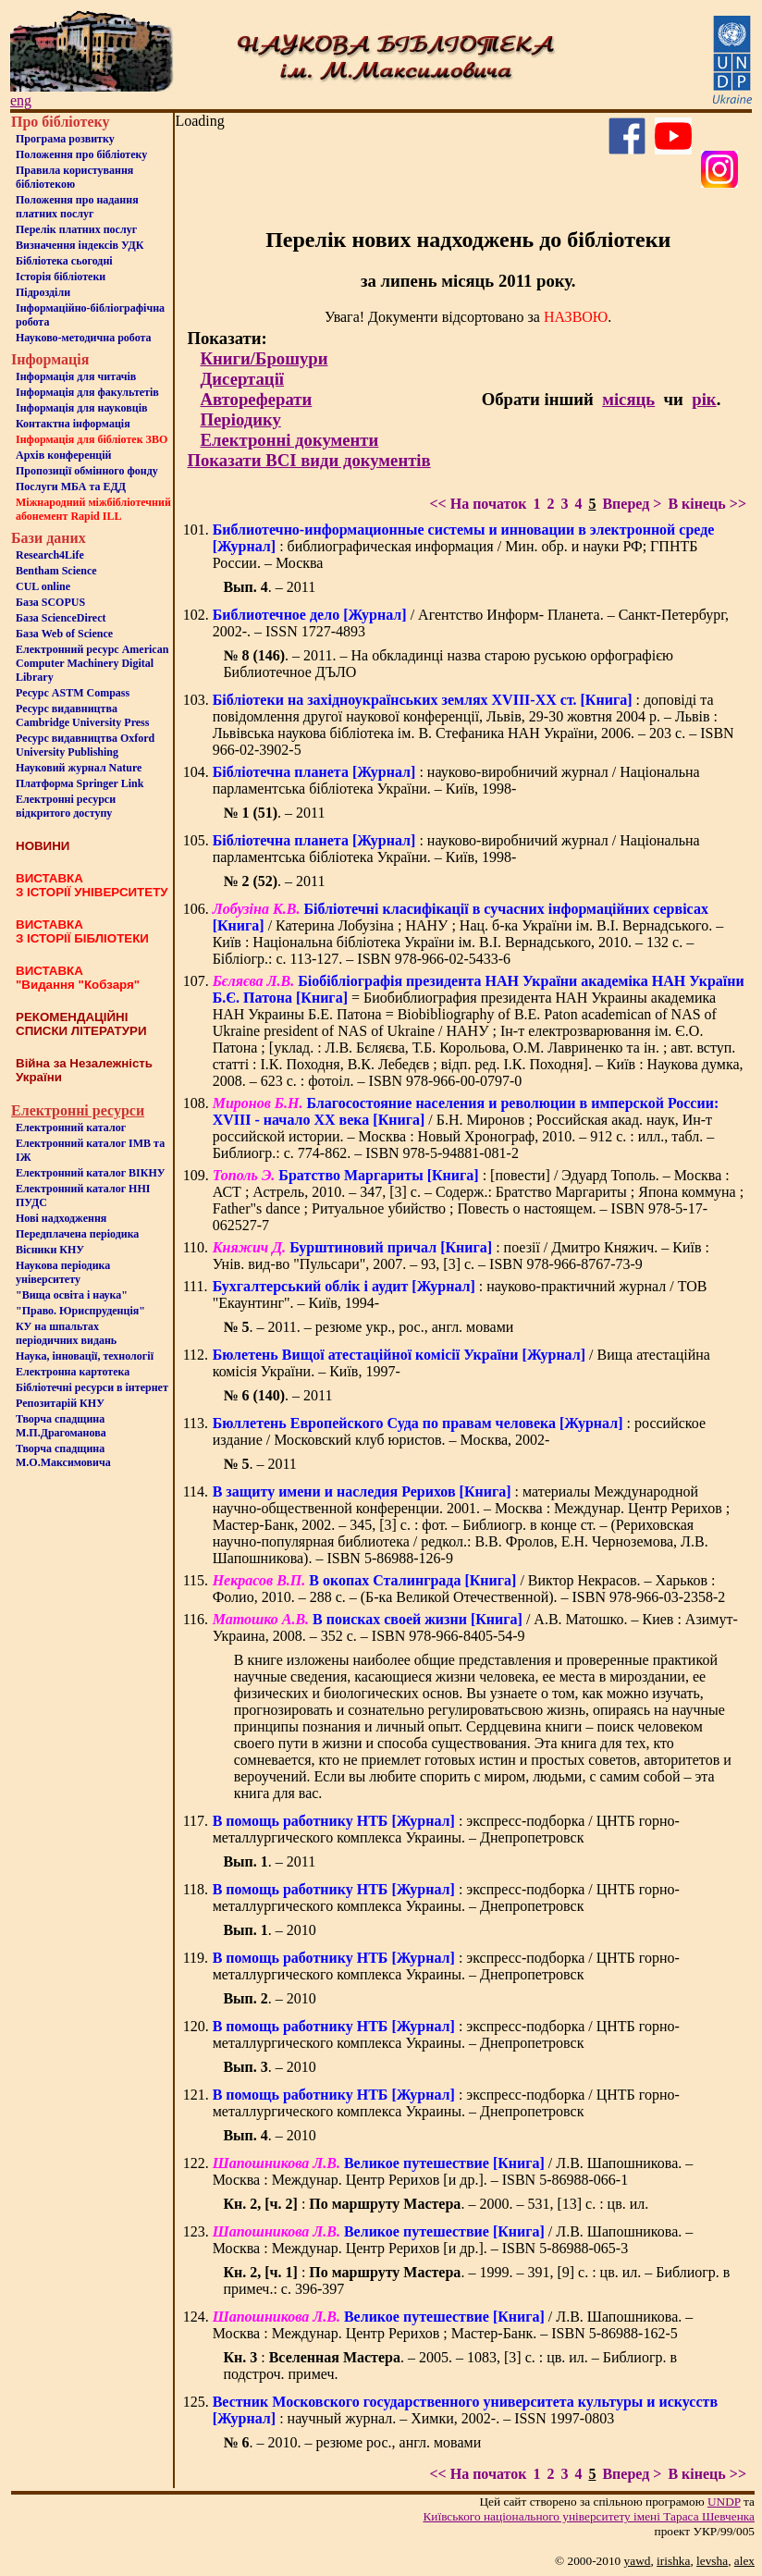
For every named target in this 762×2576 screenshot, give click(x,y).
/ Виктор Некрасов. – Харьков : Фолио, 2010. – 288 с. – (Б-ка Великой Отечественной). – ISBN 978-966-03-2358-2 (469, 1588)
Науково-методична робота (84, 337)
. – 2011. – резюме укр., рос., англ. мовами (368, 1327)
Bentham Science (56, 570)
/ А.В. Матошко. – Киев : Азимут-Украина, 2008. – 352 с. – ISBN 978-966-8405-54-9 (475, 1627)
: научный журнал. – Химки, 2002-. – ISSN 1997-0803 (465, 2410)
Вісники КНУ (50, 1249)
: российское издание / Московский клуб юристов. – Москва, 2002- (459, 1431)
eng (20, 100)
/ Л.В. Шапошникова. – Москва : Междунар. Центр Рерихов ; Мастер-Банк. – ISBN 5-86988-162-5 (453, 2325)
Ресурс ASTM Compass (72, 692)
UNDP (724, 2501)
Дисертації (242, 378)
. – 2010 (269, 1930)
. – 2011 (269, 587)
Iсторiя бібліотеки (60, 276)
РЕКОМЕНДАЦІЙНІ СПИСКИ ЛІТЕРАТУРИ (81, 1024)
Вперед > (631, 504)
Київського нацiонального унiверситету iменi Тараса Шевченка (589, 2516)
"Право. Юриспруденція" (80, 1310)
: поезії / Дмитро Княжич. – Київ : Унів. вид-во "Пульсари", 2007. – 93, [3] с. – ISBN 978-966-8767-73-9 (461, 1255)
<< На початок (477, 504)
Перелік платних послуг (76, 229)
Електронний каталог (71, 1127)
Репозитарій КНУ (60, 1403)
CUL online (43, 586)
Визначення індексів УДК (80, 245)
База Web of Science (64, 633)
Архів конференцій (64, 455)
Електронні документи (289, 440)
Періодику (240, 419)
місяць (628, 399)
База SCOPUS (50, 602)
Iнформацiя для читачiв (76, 376)
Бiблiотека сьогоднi (64, 260)
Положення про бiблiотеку (81, 154)
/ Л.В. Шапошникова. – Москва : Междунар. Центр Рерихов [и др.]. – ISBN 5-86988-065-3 (453, 2240)
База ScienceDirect (61, 617)
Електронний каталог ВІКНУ (91, 1172)
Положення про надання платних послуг (77, 206)
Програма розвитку (65, 138)
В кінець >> (707, 504)
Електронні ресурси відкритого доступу (66, 806)
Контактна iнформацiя (73, 423)
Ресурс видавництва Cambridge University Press (82, 715)
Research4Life (50, 554)
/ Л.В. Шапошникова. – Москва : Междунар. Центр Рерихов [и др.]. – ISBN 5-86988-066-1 (453, 2171)
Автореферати (256, 399)
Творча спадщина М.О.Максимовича (63, 1455)
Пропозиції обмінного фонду (87, 470)
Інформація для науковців (81, 407)
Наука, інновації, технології (85, 1356)
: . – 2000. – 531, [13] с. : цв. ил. (435, 2204)
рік (704, 399)
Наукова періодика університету (63, 1272)
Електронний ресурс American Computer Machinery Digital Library (92, 663)
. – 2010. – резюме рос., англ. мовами (352, 2442)
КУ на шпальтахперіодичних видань (66, 1333)
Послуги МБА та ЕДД (71, 486)
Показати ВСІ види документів (308, 460)
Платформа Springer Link (79, 783)
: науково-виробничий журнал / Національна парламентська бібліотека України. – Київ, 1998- (456, 780)
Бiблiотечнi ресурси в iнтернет (92, 1387)
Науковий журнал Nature (78, 767)
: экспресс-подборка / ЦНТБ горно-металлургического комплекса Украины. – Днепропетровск (446, 1829)
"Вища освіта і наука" (72, 1294)
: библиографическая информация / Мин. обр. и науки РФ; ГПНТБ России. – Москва (464, 546)
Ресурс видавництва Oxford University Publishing (85, 745)
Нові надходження (61, 1218)
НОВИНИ (42, 846)
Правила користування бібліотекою (74, 177)
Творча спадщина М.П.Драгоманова (61, 1425)
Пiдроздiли (43, 292)
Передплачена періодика (77, 1233)
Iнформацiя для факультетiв (87, 392)
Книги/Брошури (263, 358)
